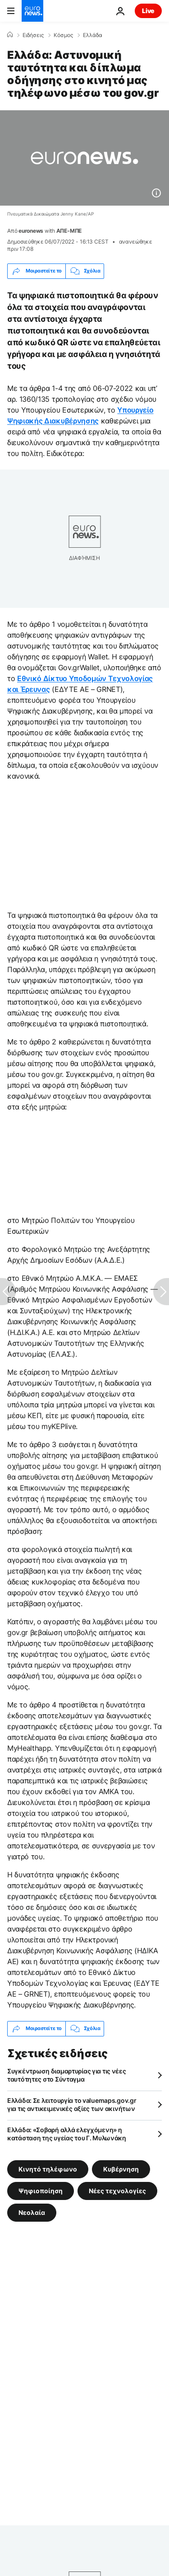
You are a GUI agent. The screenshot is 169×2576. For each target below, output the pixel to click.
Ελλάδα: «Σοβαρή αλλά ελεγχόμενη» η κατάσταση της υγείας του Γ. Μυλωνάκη (66, 2134)
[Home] (10, 35)
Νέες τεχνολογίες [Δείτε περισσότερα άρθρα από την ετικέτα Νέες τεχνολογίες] (117, 2190)
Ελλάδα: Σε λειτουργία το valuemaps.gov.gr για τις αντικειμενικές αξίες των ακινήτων (72, 2104)
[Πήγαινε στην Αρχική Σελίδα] (32, 11)
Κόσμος (63, 35)
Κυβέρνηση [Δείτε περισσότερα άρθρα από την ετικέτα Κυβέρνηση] (121, 2168)
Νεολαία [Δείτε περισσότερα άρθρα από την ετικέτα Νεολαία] (31, 2212)
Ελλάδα (92, 35)
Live (148, 10)
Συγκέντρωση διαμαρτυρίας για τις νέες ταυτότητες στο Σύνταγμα (66, 2075)
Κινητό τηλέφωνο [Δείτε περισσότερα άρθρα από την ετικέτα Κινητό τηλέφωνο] (47, 2168)
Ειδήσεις (33, 35)
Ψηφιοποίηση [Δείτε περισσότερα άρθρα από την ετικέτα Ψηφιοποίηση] (40, 2190)
